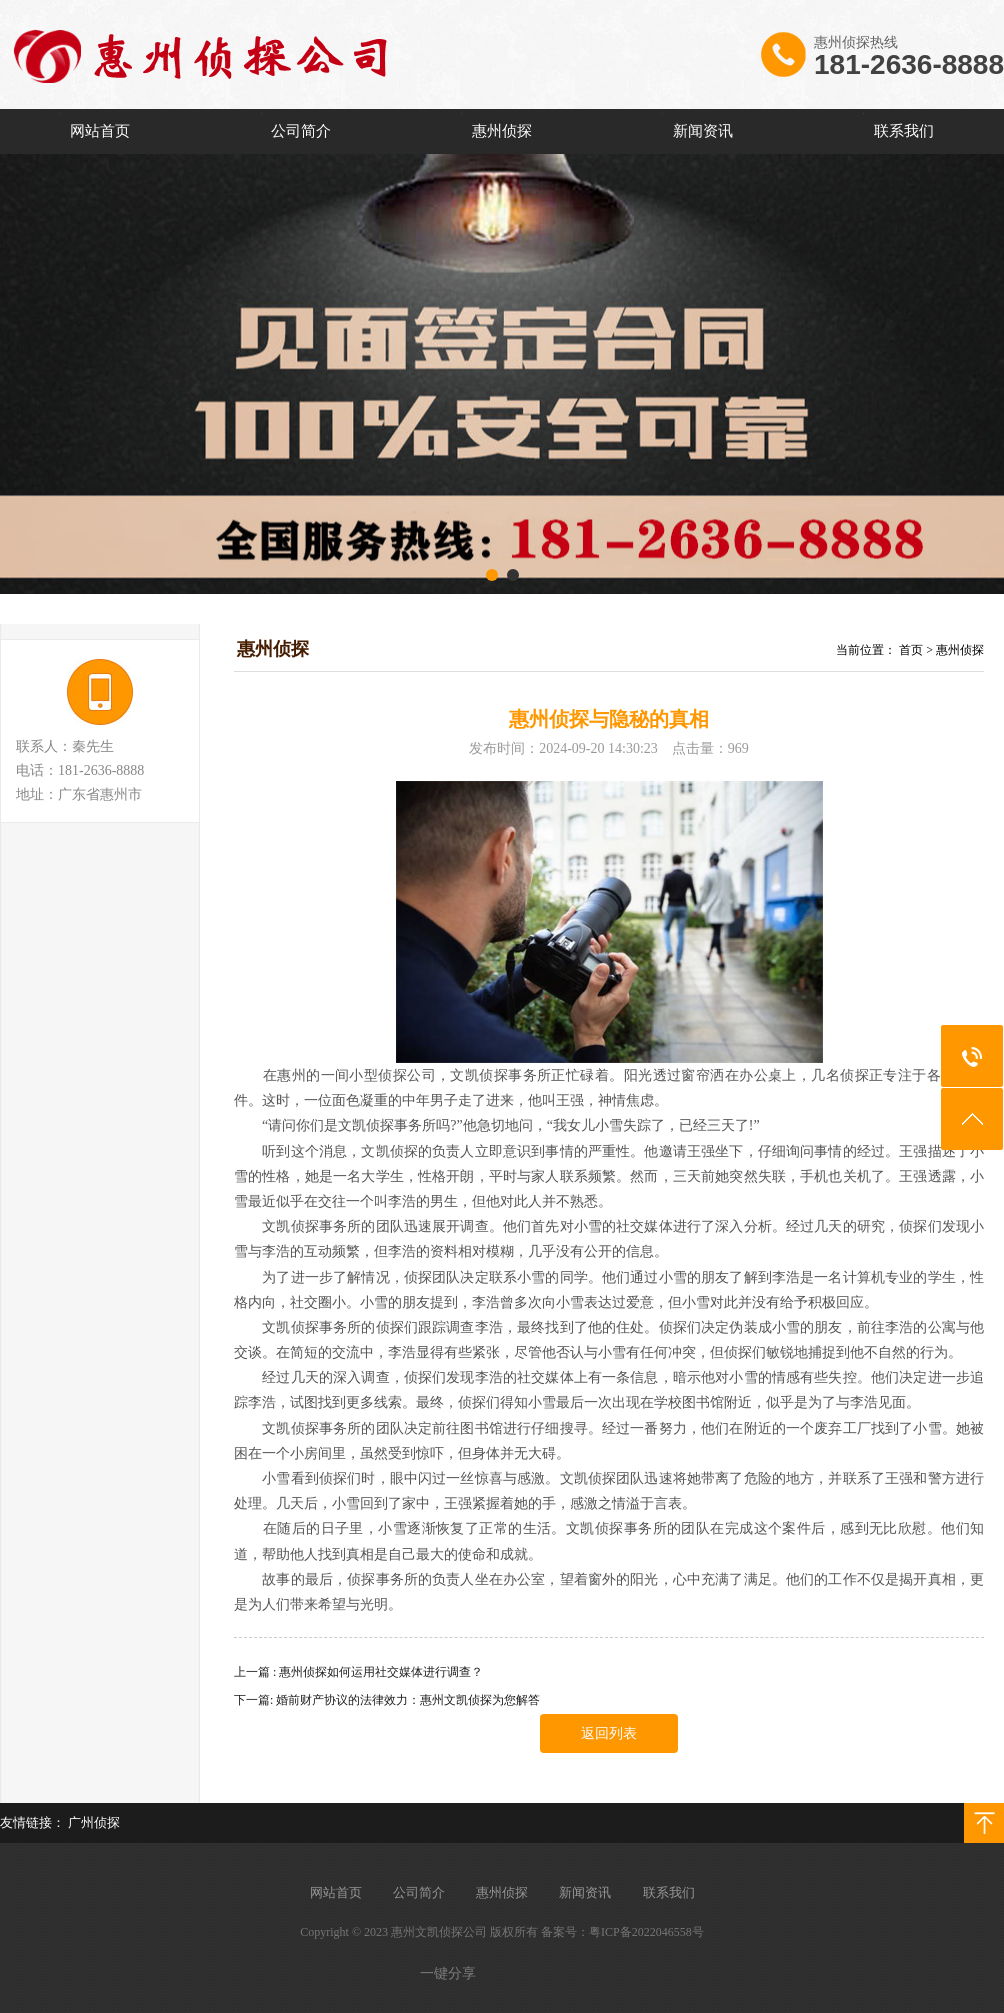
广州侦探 (94, 1822)
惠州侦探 (502, 131)
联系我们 (904, 131)
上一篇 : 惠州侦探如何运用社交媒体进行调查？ (358, 1672)
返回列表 (609, 1733)
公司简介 (301, 131)
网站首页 (100, 131)
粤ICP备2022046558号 (646, 1932)
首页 (911, 650)
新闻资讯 (703, 131)
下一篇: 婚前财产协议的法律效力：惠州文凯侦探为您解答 (387, 1700)
